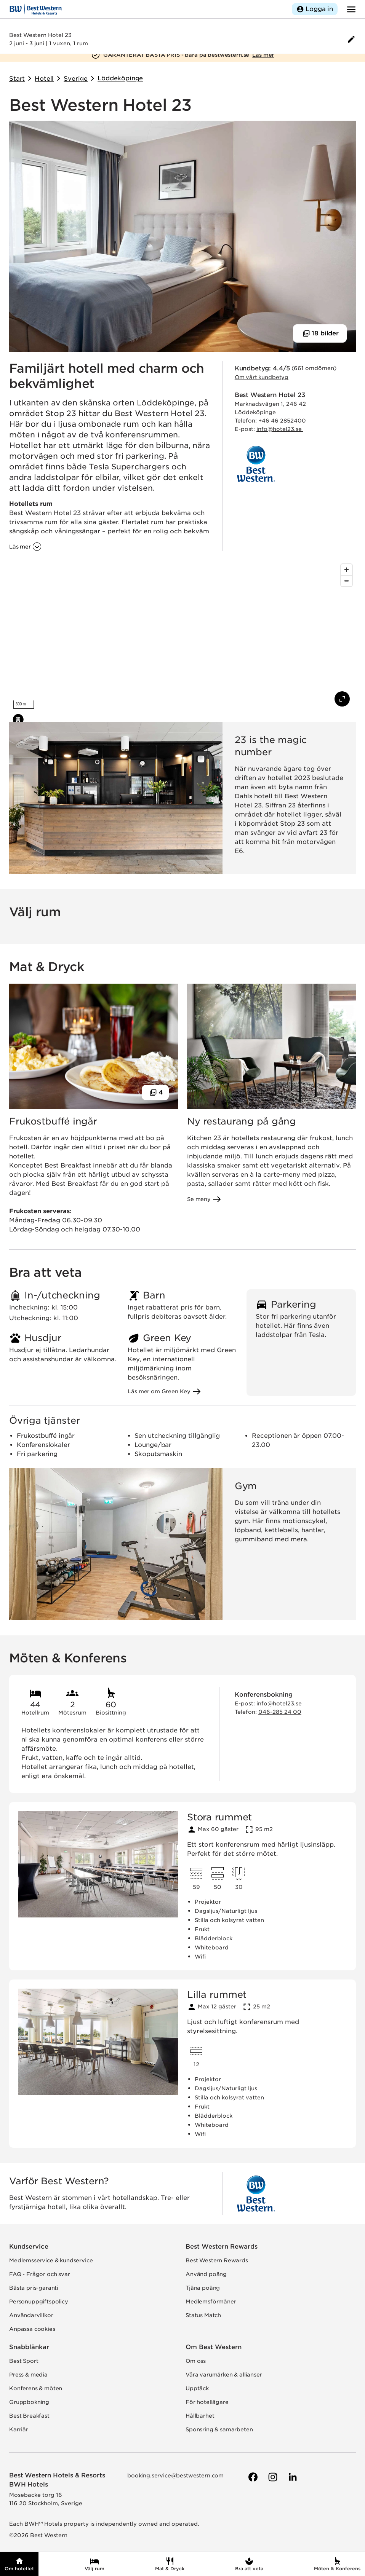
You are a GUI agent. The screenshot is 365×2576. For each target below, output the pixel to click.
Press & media (28, 2375)
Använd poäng (206, 2274)
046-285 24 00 (279, 1712)
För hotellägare (207, 2402)
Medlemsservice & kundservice (51, 2260)
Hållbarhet (200, 2416)
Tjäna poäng (203, 2288)
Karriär (18, 2429)
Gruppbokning (29, 2402)
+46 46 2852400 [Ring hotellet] (282, 421)
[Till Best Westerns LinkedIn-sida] (292, 2477)
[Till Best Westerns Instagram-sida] (272, 2477)
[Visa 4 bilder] (155, 1092)
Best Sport (23, 2361)
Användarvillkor (31, 2315)
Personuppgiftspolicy (38, 2301)
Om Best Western (214, 2347)
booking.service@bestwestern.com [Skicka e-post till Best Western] (175, 2475)
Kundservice (28, 2246)
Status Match (203, 2315)
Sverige (76, 78)
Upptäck (197, 2388)
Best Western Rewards (222, 2246)
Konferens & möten (35, 2388)
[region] (182, 636)
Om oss (196, 2361)
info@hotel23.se (279, 1703)
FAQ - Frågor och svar (39, 2274)
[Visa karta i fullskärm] (342, 699)
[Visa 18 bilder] (320, 333)
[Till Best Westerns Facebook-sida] (252, 2477)
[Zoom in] (346, 569)
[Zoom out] (346, 580)
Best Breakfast (29, 2416)
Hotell (44, 78)
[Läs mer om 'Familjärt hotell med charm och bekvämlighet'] (25, 546)
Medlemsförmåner (211, 2301)
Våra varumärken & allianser (224, 2375)
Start (17, 78)
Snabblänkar (29, 2347)
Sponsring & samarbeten (219, 2429)
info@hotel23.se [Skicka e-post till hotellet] (279, 429)
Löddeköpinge (120, 78)
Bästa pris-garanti (33, 2288)
